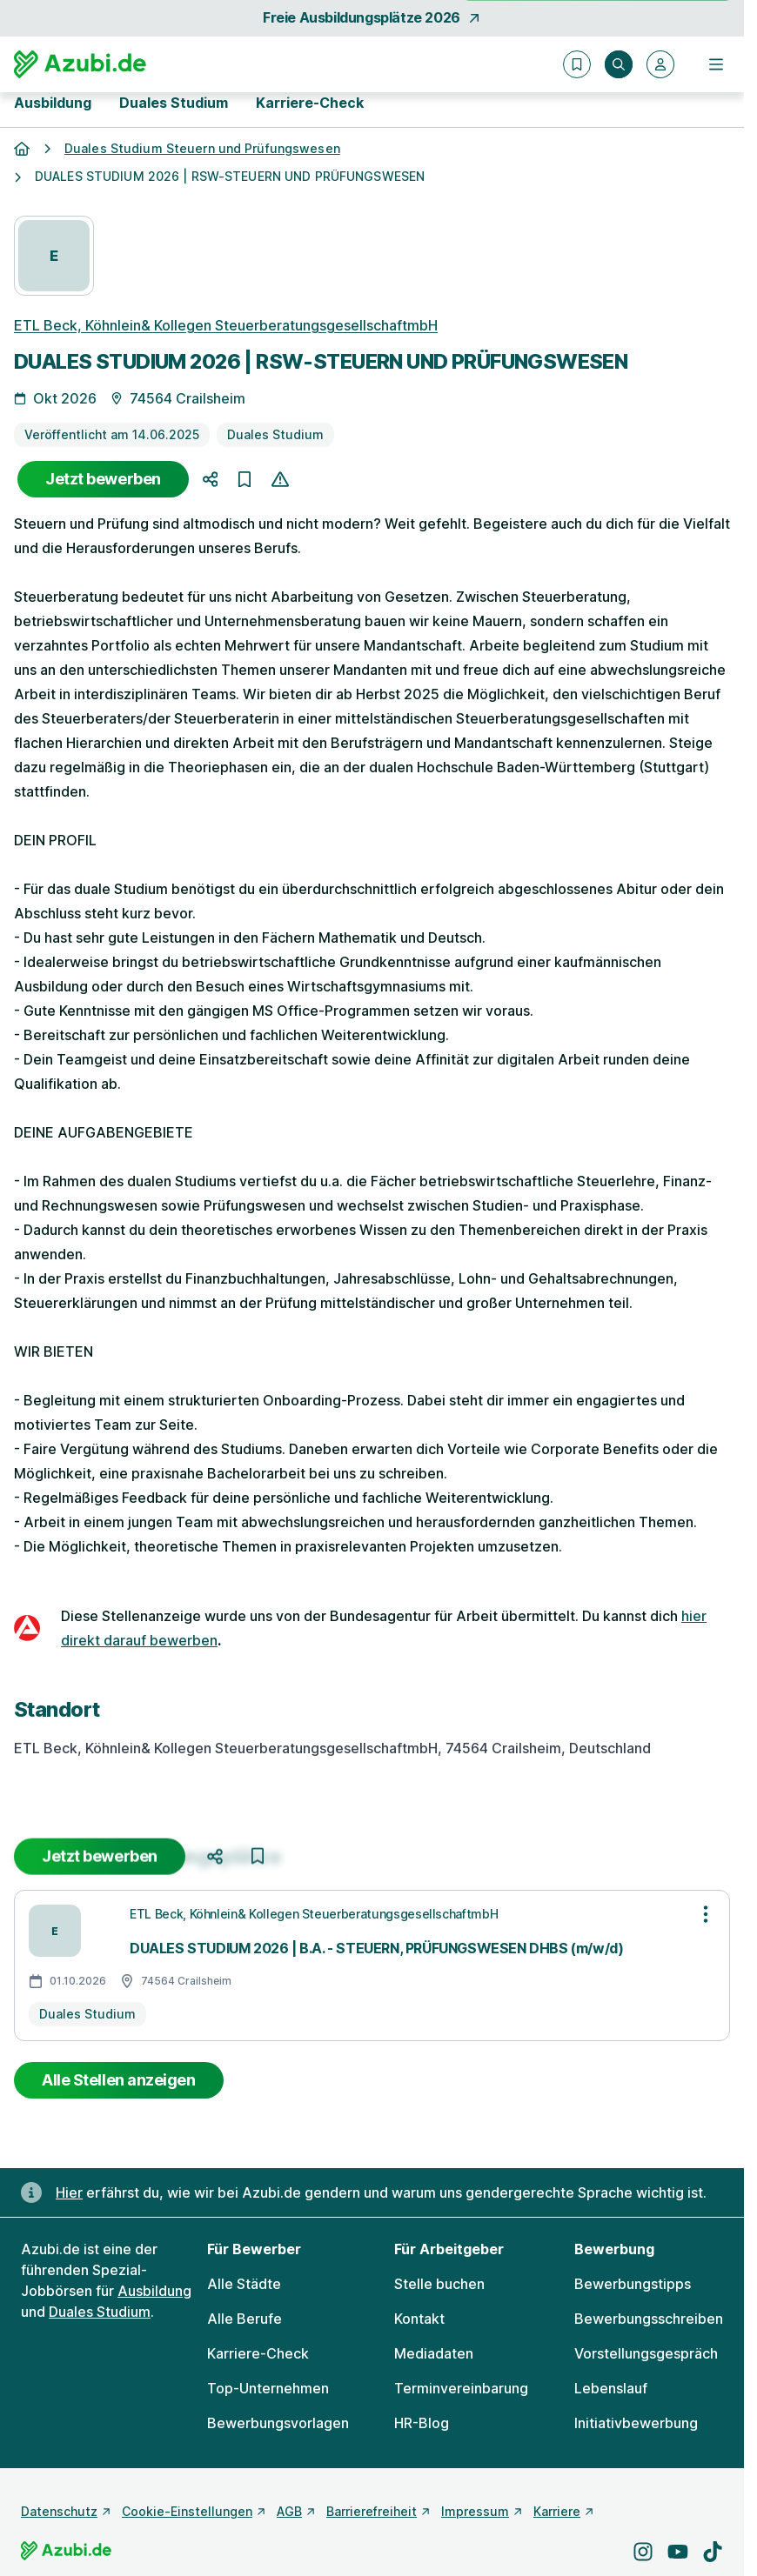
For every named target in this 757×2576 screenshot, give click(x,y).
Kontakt (419, 2318)
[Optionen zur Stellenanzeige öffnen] (705, 1914)
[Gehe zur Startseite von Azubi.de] (80, 64)
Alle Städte (244, 2283)
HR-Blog (421, 2423)
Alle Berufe (244, 2318)
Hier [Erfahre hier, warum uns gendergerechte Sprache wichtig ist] (69, 2192)
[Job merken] (244, 479)
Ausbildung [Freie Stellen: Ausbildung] (154, 2290)
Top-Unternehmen (268, 2388)
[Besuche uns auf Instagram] (643, 2551)
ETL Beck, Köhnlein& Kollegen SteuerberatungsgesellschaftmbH (226, 325)
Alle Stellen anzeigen (119, 2080)
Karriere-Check (310, 102)
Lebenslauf (610, 2388)
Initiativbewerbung (636, 2423)
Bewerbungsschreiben (648, 2318)
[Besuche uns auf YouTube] (677, 2551)
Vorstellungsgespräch (646, 2353)
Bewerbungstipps (632, 2283)
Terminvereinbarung (461, 2388)
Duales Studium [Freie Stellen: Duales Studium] (100, 2311)
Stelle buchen (439, 2283)
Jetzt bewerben (103, 479)
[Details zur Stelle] (372, 1018)
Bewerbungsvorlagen (278, 2423)
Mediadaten (433, 2353)
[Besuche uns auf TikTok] (712, 2551)
